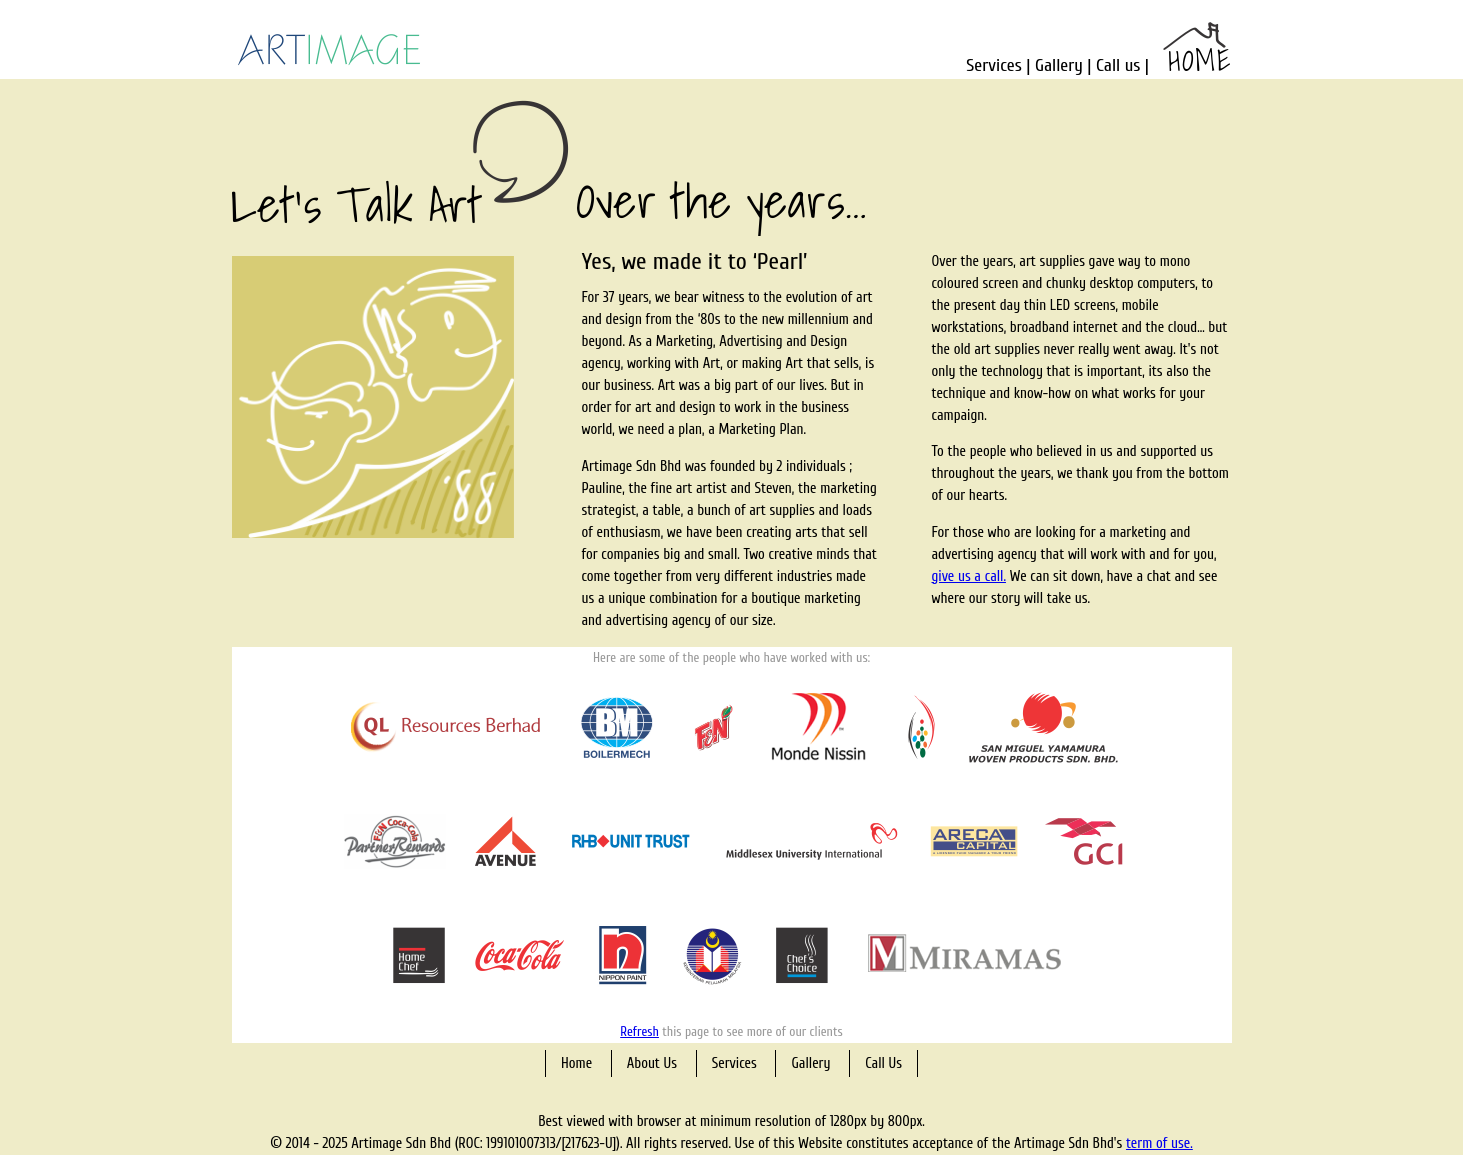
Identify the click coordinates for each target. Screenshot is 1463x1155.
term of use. (1159, 1143)
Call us (1118, 65)
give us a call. (969, 576)
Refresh (639, 1031)
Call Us (883, 1063)
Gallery (1059, 65)
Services (993, 65)
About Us (652, 1063)
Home (576, 1063)
